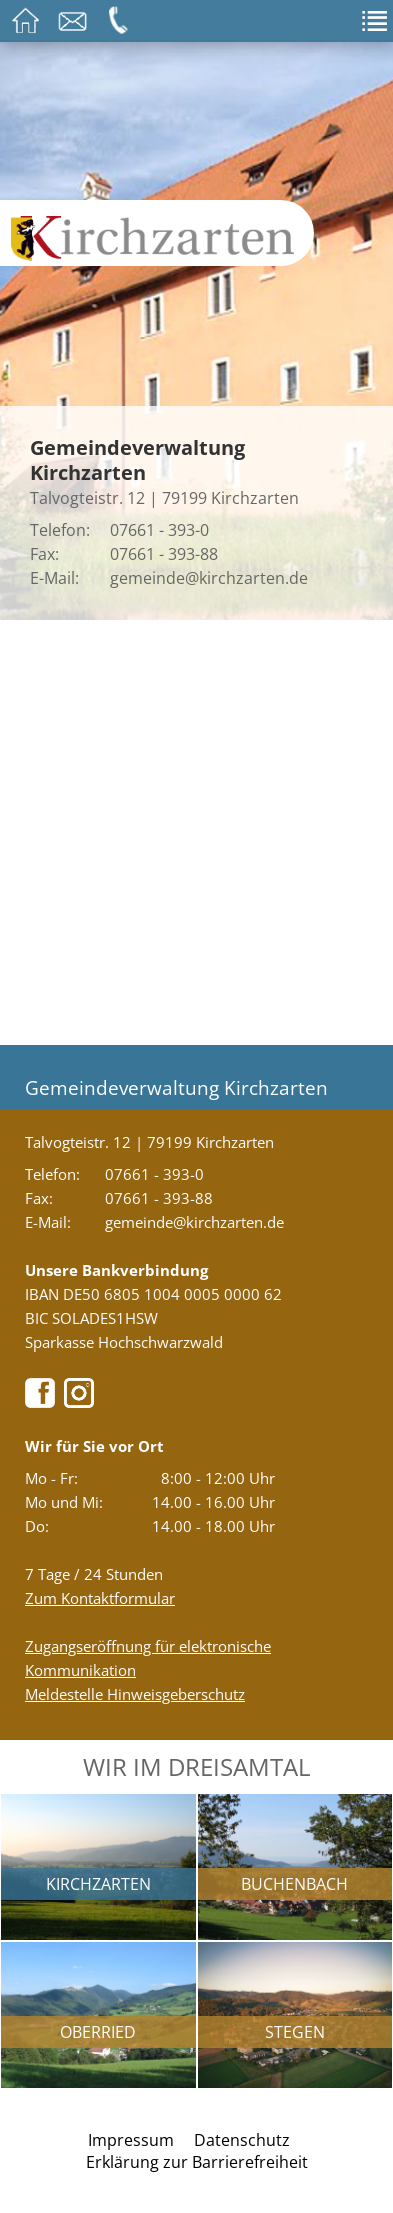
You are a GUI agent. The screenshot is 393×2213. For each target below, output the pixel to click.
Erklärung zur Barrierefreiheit (197, 2162)
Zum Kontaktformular (100, 1598)
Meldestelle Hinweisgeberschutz (135, 1694)
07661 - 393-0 (159, 530)
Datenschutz (242, 2140)
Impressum (131, 2140)
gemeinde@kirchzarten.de (209, 578)
